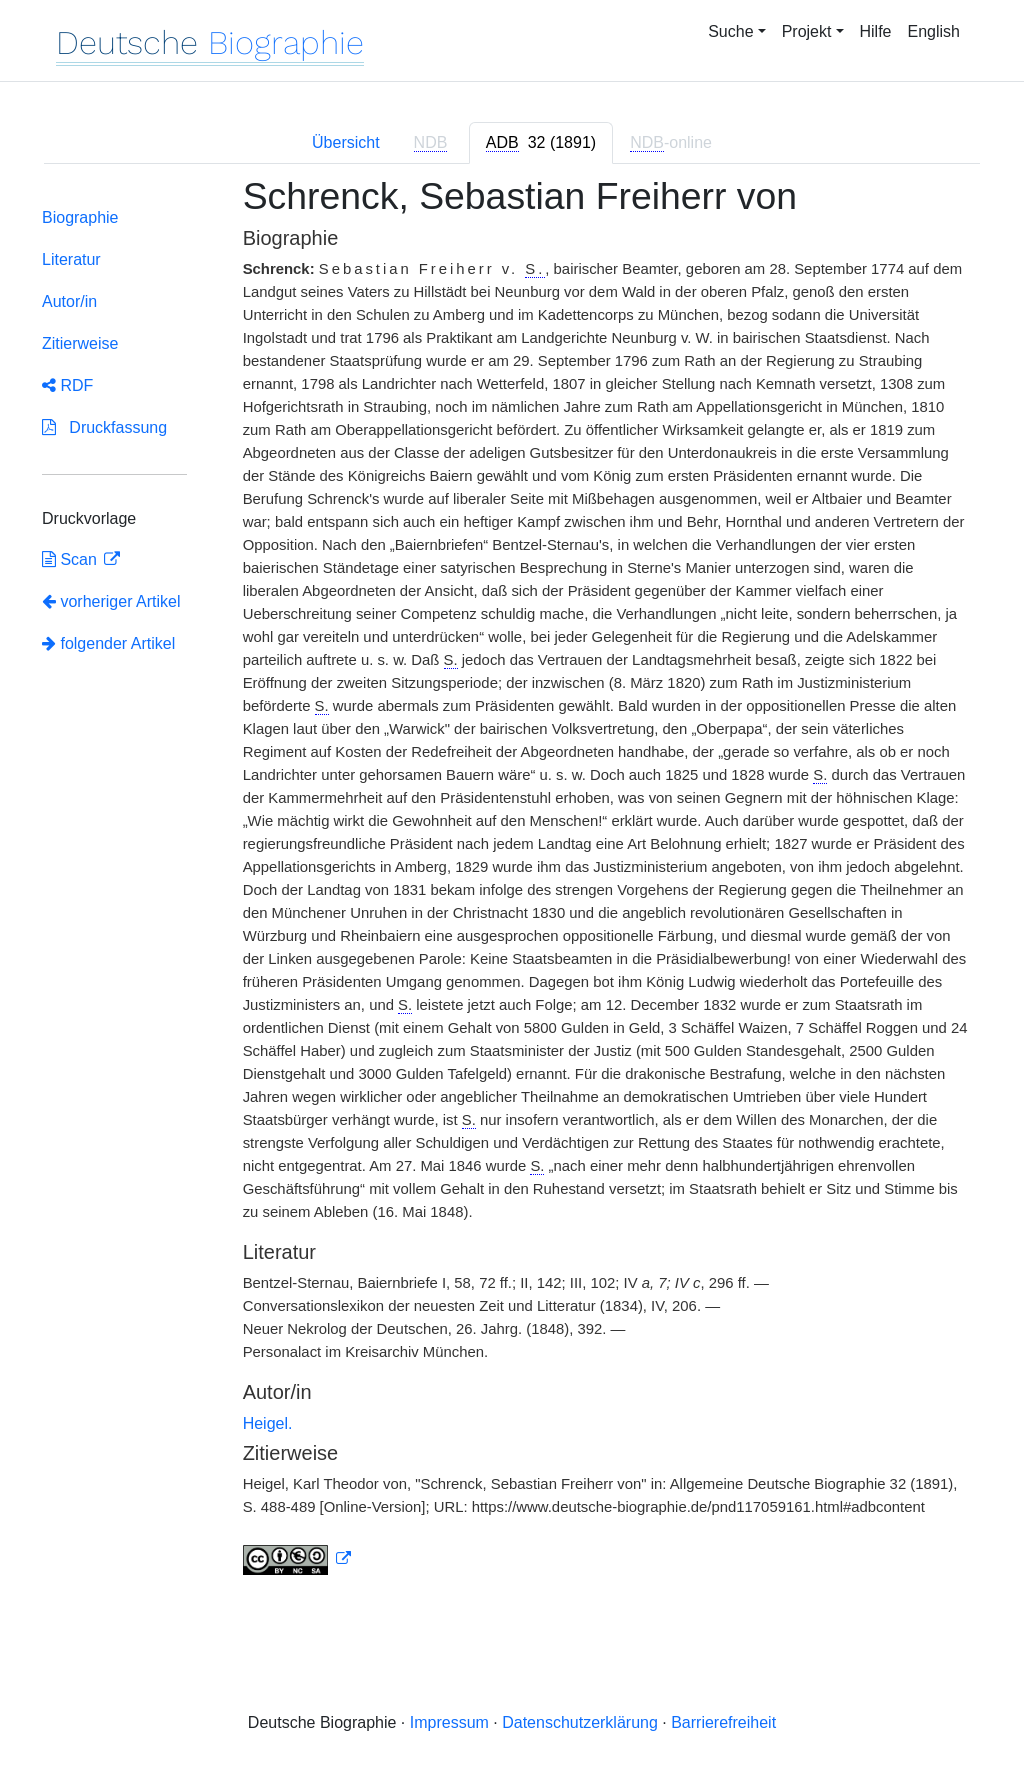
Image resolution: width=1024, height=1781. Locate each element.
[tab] (541, 143)
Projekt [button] (807, 31)
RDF (67, 385)
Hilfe (876, 31)
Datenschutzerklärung (580, 1722)
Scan (71, 559)
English (934, 31)
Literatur (71, 259)
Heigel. (268, 1423)
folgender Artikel (108, 643)
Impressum (449, 1722)
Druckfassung (104, 427)
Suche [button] (730, 31)
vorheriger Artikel (111, 601)
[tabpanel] (512, 888)
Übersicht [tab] (346, 142)
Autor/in (69, 301)
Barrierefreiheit (723, 1722)
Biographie (80, 217)
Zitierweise (80, 343)
